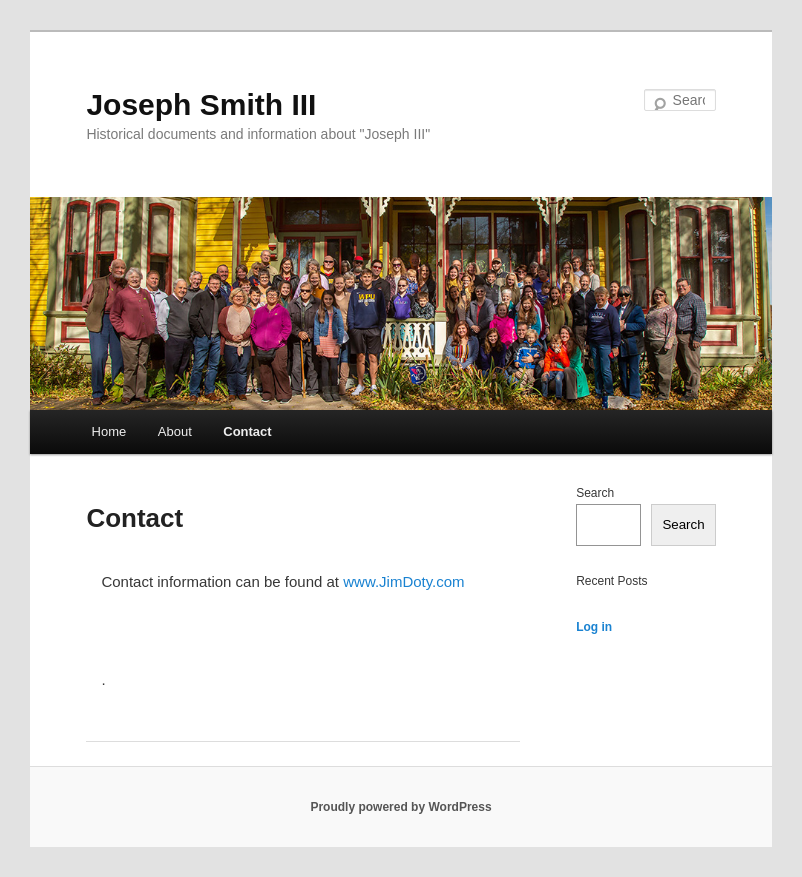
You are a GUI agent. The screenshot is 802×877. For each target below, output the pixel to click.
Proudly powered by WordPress (400, 807)
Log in (594, 627)
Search (595, 493)
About (175, 431)
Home (109, 431)
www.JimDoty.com (403, 581)
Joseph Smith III (201, 104)
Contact (247, 431)
